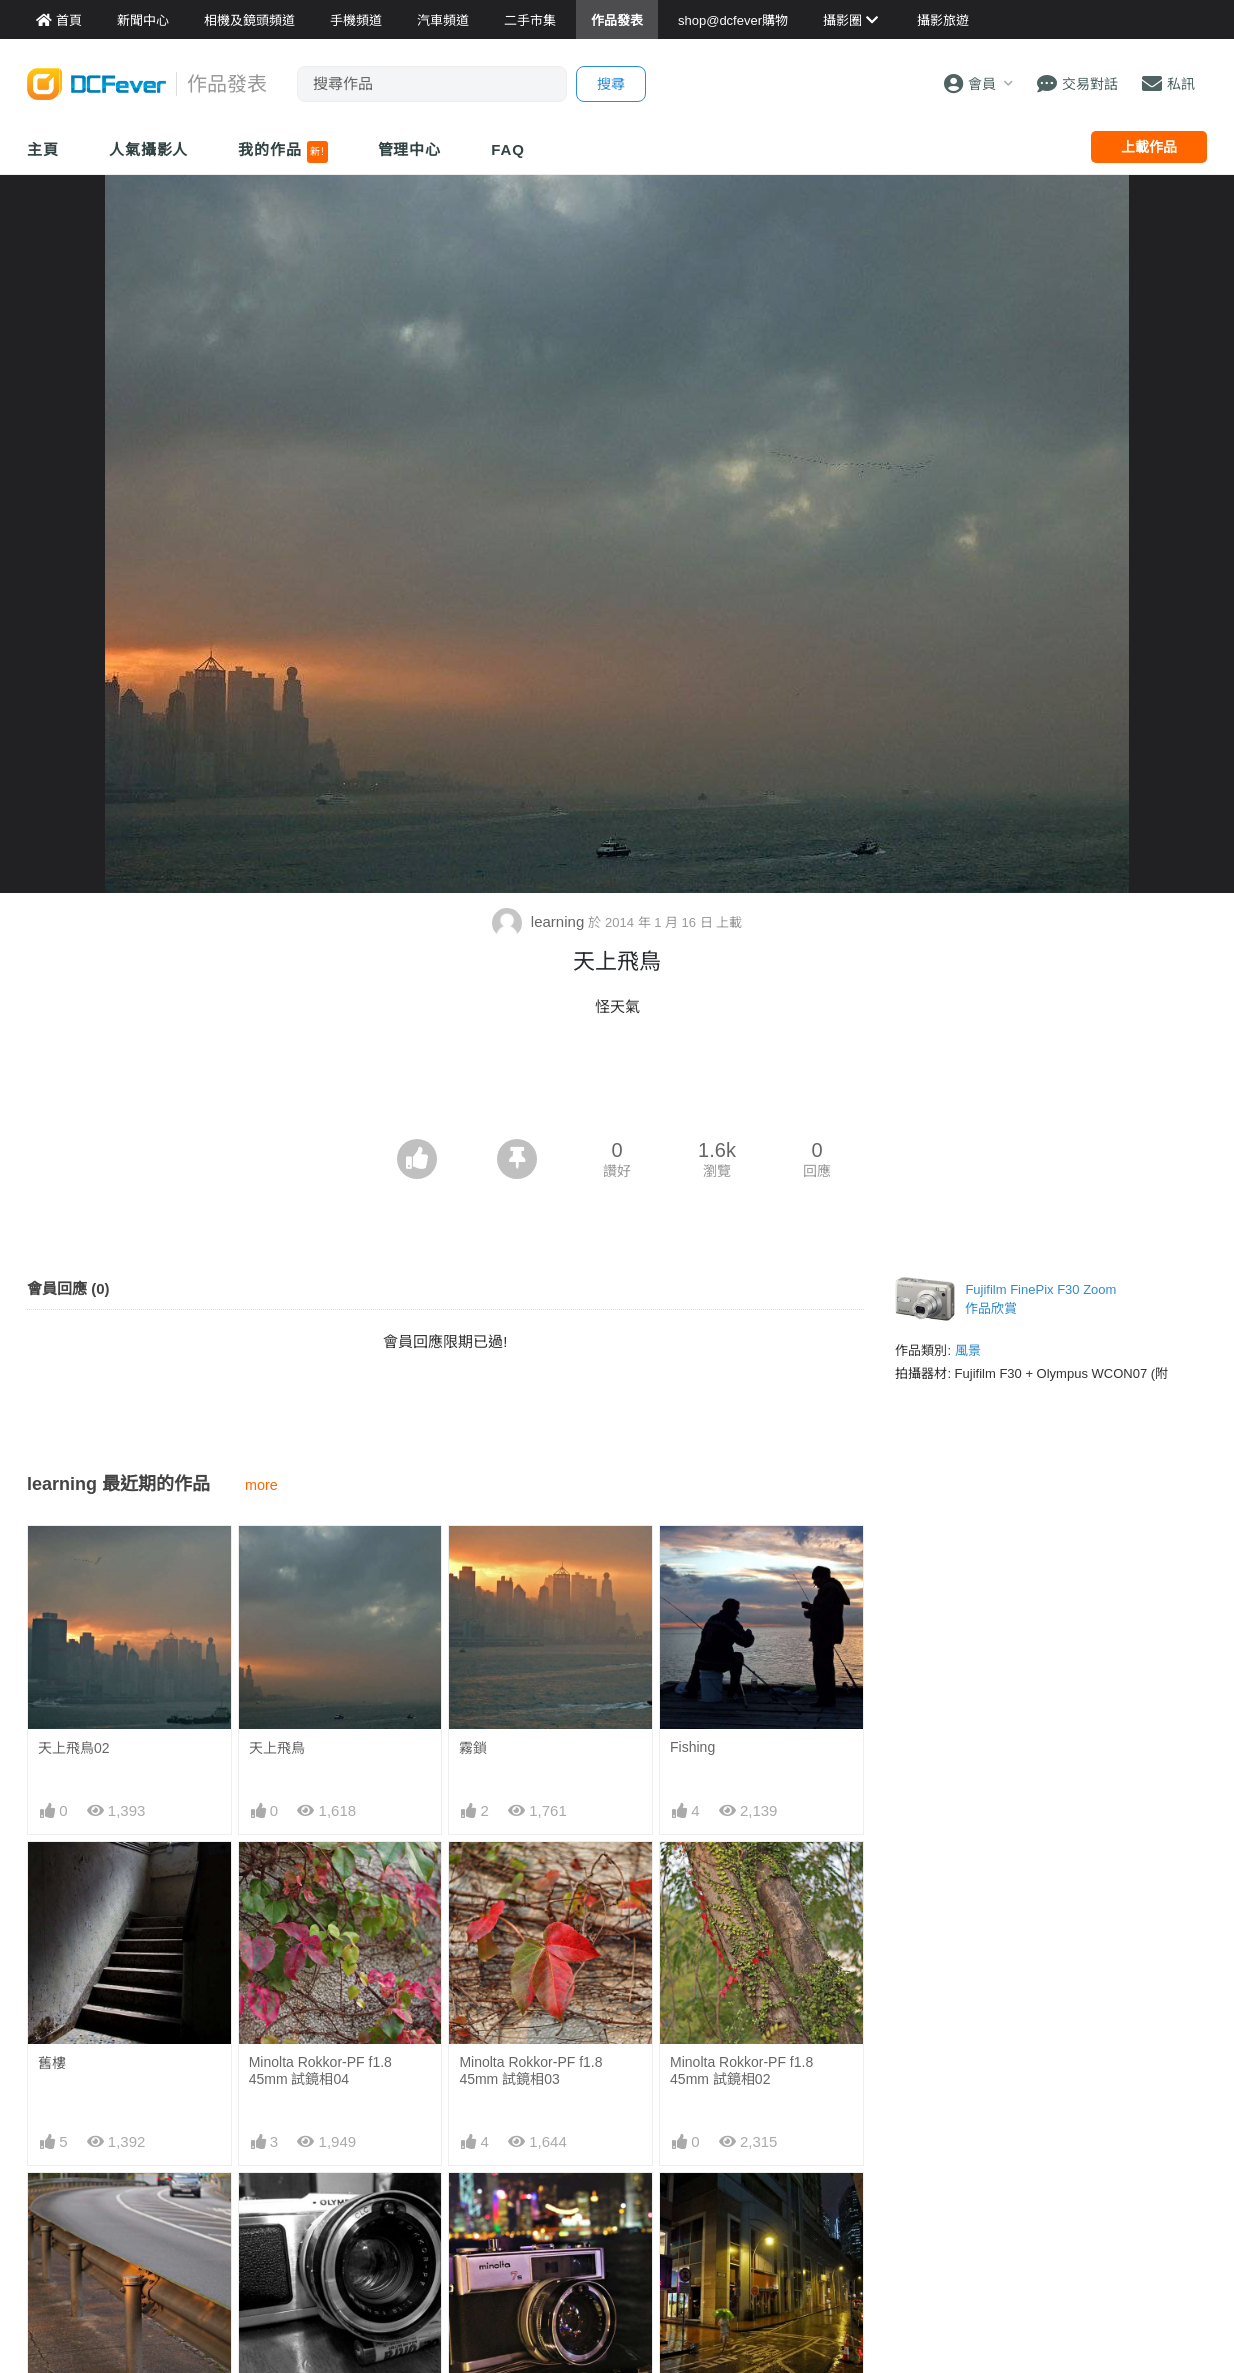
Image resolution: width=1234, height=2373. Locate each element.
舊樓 (52, 2063)
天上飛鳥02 (74, 1748)
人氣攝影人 (149, 149)
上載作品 (1149, 147)
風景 (968, 1350)
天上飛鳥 (277, 1748)
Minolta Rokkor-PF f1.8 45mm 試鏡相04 (320, 2070)
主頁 (43, 149)
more (261, 1485)
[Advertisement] (617, 1084)
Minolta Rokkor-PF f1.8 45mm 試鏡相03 (530, 2070)
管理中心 (410, 149)
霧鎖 (473, 1748)
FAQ (508, 149)
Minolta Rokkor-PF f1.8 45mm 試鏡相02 (741, 2070)
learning (540, 921)
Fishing (692, 1747)
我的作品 (282, 152)
